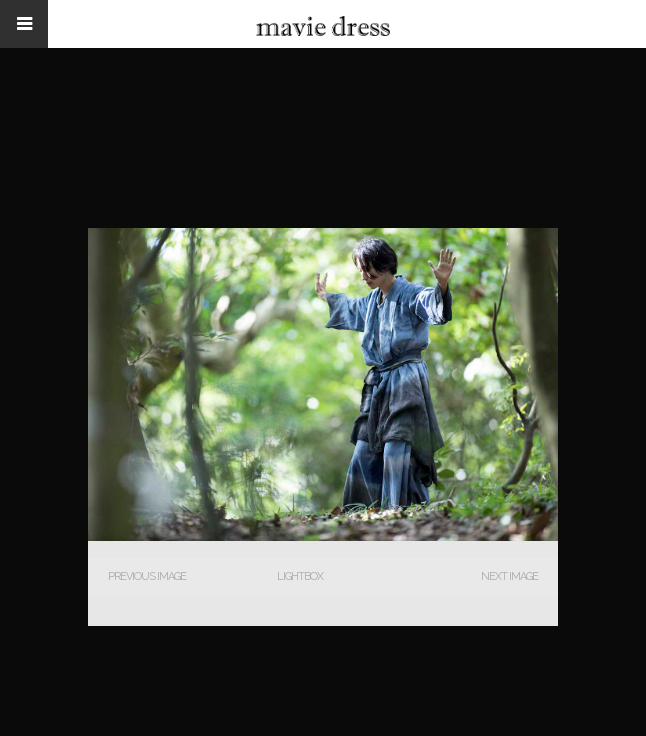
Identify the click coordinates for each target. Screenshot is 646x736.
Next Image (509, 576)
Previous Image (147, 576)
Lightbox (300, 576)
